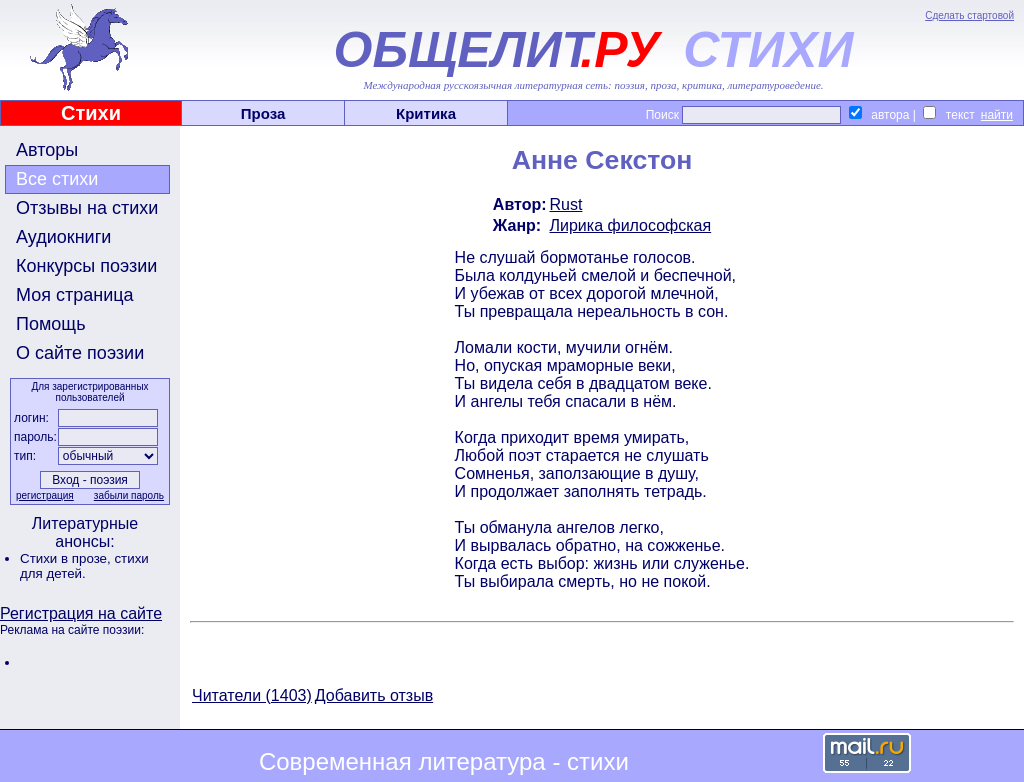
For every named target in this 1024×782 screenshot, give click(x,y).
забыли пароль (129, 495)
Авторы (47, 150)
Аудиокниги (63, 237)
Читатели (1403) (252, 695)
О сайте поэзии (80, 353)
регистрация (45, 495)
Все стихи (57, 179)
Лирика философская (631, 225)
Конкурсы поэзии (86, 266)
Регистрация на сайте (81, 613)
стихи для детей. (84, 566)
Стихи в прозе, (67, 558)
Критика (426, 113)
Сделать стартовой (969, 15)
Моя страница (75, 295)
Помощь (51, 324)
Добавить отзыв (374, 695)
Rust (566, 204)
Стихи (91, 113)
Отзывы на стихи (87, 208)
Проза (263, 113)
